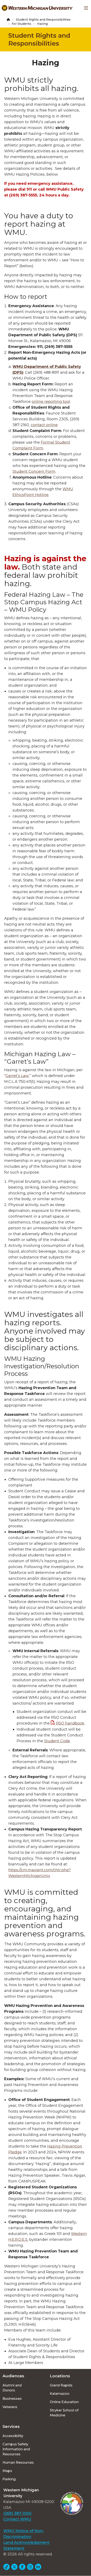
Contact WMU (17, 2519)
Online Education (64, 2402)
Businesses (12, 2399)
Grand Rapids (61, 2385)
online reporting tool (51, 401)
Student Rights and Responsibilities (43, 19)
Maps (7, 2471)
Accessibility (12, 2436)
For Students (21, 24)
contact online (44, 425)
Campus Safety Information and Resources (16, 2449)
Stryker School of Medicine (64, 2412)
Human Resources (18, 2462)
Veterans (9, 2407)
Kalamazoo (59, 2394)
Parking (9, 2479)
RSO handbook (70, 1723)
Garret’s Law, (17, 1075)
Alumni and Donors (12, 2387)
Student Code (57, 1741)
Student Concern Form (33, 471)
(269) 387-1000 (17, 2513)
